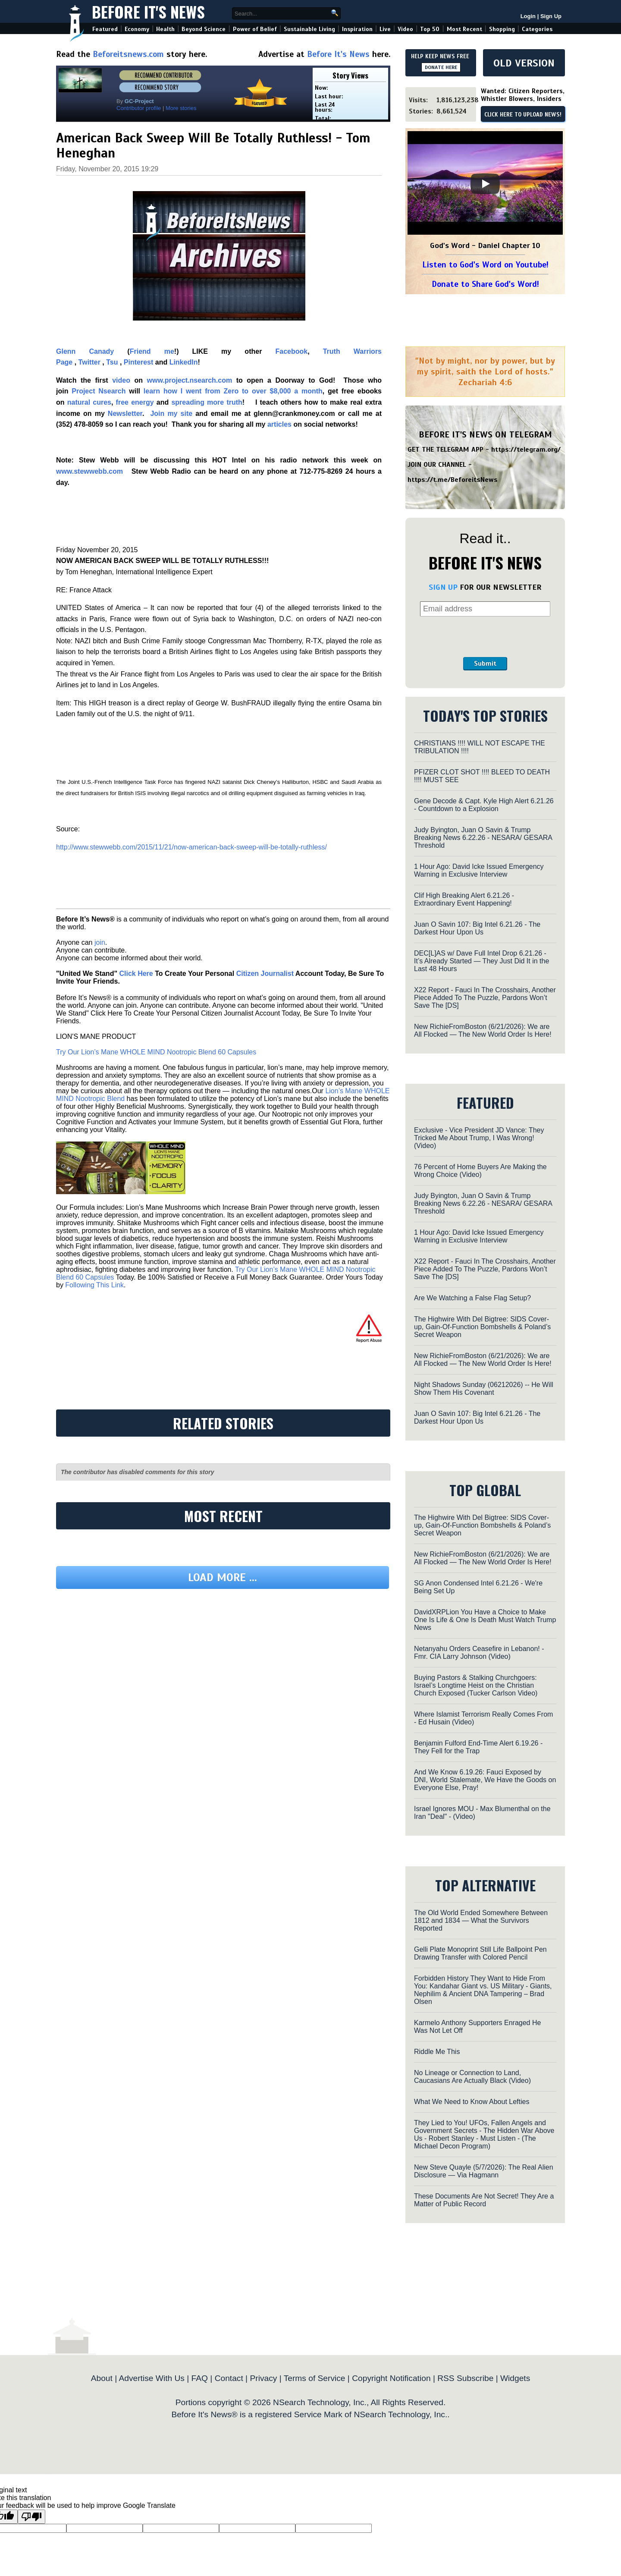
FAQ (199, 2378)
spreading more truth (206, 402)
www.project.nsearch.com (189, 380)
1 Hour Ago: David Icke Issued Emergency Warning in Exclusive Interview (479, 870)
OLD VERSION (524, 63)
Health (165, 29)
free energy (135, 402)
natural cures (89, 402)
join (99, 942)
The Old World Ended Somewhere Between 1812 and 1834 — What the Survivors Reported (481, 1920)
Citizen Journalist (265, 973)
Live (385, 29)
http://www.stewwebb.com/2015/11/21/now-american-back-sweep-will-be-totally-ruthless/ (191, 847)
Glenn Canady (85, 351)
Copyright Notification (391, 2378)
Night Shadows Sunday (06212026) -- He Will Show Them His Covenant (483, 1388)
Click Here (136, 973)
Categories (537, 29)
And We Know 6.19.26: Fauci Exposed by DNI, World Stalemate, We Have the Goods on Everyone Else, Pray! (485, 1779)
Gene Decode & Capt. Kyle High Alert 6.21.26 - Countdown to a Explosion (484, 804)
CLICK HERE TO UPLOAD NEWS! (522, 114)
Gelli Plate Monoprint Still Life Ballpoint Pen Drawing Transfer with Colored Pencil (480, 1953)
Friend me (152, 351)
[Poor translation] (31, 2517)
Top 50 (429, 29)
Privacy (263, 2378)
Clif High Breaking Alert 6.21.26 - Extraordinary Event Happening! (464, 899)
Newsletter (125, 413)
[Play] (485, 183)
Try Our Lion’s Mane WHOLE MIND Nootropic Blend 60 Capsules (156, 1052)
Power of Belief (255, 29)
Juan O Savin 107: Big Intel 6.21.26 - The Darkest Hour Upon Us (477, 928)
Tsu (112, 362)
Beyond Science (204, 29)
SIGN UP (443, 587)
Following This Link (94, 1285)
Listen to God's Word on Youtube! (485, 265)
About (102, 2378)
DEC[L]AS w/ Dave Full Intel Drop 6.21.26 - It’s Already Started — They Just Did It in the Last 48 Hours (481, 961)
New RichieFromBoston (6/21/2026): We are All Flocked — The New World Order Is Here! (483, 1030)
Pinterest (138, 362)
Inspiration (357, 29)
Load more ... (222, 1577)
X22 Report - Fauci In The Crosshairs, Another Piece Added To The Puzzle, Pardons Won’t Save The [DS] (485, 997)
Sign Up (550, 16)
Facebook (291, 351)
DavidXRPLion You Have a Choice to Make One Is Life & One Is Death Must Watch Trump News (485, 1619)
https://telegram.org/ (526, 449)
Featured (105, 29)
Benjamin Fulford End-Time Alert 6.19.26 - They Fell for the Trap (478, 1747)
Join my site (171, 413)
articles (279, 424)
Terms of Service (314, 2378)
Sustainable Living (309, 29)
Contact (229, 2378)
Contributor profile (138, 108)
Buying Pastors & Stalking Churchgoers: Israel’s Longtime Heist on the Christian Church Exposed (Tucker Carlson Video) (475, 1685)
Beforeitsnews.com (128, 54)
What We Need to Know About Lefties (471, 2101)
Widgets (515, 2378)
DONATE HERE (441, 67)
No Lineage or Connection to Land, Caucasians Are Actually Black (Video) (472, 2076)
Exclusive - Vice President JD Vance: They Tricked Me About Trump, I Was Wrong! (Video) (479, 1137)
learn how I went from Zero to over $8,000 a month (233, 391)
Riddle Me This (437, 2051)
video (121, 380)
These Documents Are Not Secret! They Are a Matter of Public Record (484, 2200)
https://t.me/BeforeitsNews (453, 479)
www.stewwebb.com (89, 471)
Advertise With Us (151, 2378)
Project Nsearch (98, 391)
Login (528, 16)
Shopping (502, 29)
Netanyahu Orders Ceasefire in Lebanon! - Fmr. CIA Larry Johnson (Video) (479, 1652)
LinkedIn (183, 362)
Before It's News (148, 11)
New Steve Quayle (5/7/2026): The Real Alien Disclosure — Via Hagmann (483, 2171)
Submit (485, 663)
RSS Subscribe (465, 2378)
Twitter (89, 362)
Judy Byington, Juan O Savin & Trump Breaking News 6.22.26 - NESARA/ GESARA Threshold (483, 837)
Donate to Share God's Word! (485, 284)
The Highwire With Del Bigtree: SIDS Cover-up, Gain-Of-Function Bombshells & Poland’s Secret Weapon (482, 1326)
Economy (137, 29)
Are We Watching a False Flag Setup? (472, 1298)
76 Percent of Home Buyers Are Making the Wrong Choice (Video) (480, 1170)
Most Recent (464, 29)
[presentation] (485, 637)
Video (405, 29)
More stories (181, 108)
